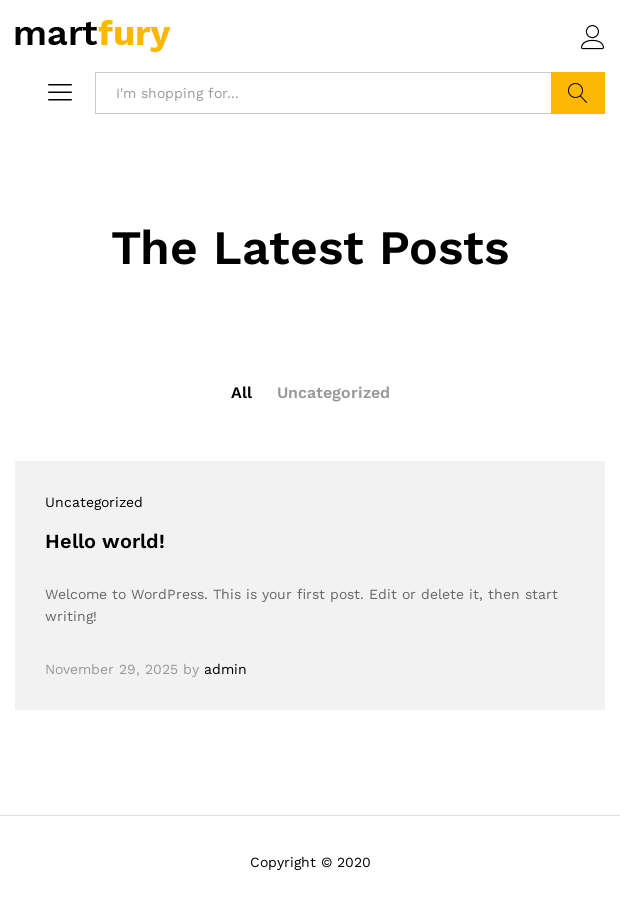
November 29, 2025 (111, 669)
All (241, 392)
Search (578, 93)
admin (225, 669)
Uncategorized (333, 392)
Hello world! (105, 541)
